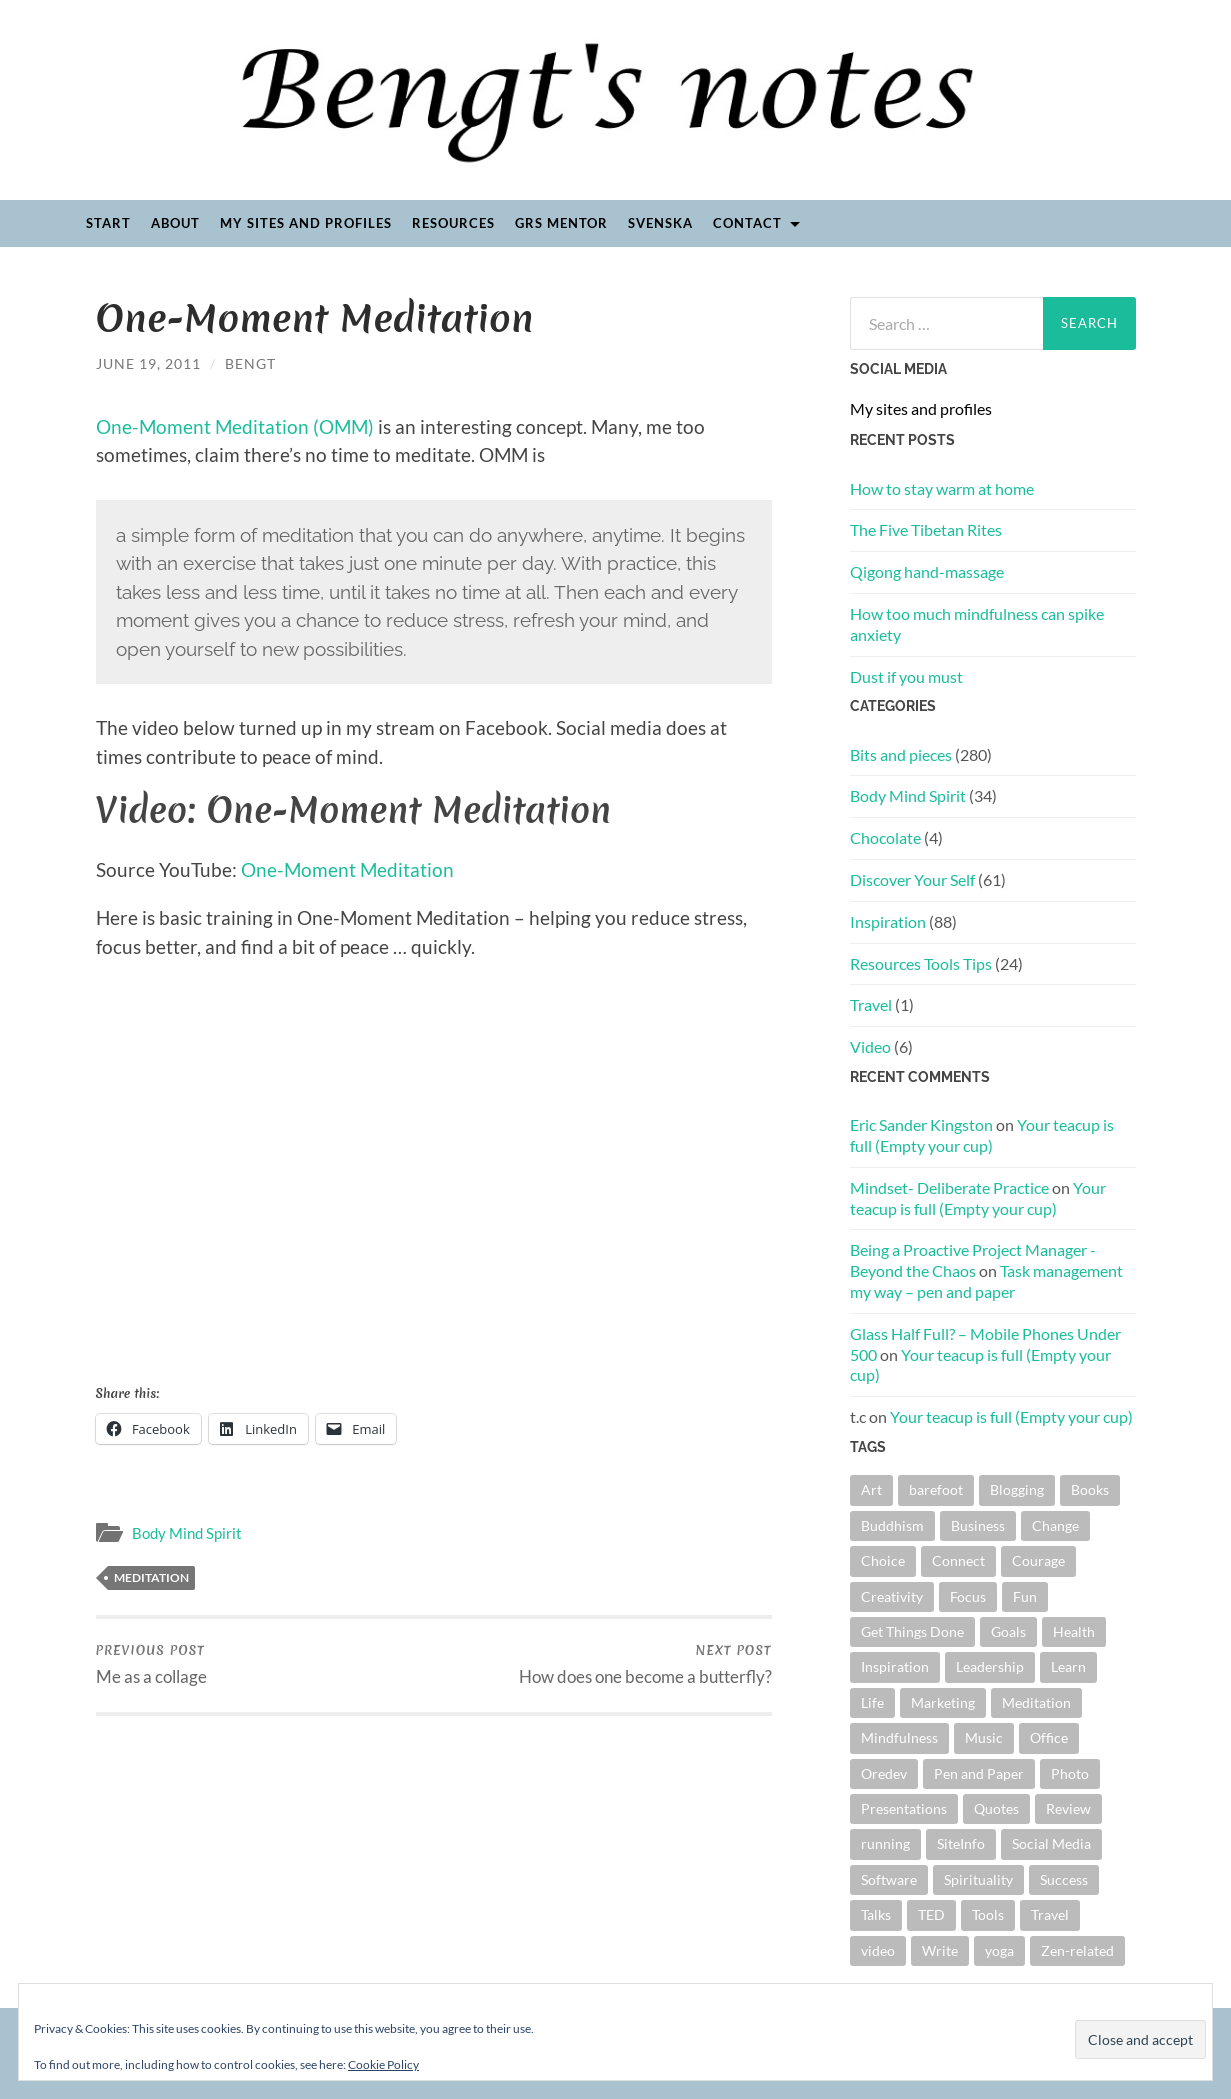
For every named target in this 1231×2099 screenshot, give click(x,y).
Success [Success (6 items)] (1064, 1879)
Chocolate (885, 837)
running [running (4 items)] (885, 1843)
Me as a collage (151, 1664)
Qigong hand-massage (927, 571)
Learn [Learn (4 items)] (1068, 1666)
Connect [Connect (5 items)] (958, 1560)
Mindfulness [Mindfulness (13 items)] (899, 1737)
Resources (453, 223)
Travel (871, 1004)
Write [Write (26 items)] (940, 1950)
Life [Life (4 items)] (872, 1702)
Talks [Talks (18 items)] (876, 1914)
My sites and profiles (306, 223)
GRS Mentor (561, 223)
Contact (747, 223)
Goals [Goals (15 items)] (1008, 1631)
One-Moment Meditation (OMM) (235, 426)
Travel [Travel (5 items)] (1050, 1914)
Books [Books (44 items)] (1090, 1489)
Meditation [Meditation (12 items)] (1036, 1702)
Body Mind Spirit (187, 1533)
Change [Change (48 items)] (1055, 1525)
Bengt (250, 363)
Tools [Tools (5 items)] (988, 1914)
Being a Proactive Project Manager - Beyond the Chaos (973, 1260)
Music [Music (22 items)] (984, 1737)
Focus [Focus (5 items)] (968, 1596)
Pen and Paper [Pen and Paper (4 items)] (979, 1773)
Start (108, 223)
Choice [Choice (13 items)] (883, 1560)
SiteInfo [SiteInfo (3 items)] (961, 1843)
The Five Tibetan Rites (926, 529)
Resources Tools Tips (921, 963)
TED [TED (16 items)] (931, 1914)
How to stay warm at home (942, 488)
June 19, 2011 (148, 363)
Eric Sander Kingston (921, 1124)
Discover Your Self (912, 879)
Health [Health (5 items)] (1074, 1631)
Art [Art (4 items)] (871, 1489)
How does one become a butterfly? (645, 1664)
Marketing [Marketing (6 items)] (943, 1702)
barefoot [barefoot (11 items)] (936, 1489)
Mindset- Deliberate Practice (949, 1187)
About (175, 223)
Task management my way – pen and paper (986, 1281)
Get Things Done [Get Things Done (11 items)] (912, 1631)
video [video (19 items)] (878, 1950)
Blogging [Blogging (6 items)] (1017, 1489)
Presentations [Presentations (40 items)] (904, 1808)
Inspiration (888, 921)
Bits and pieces (901, 754)
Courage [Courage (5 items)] (1038, 1560)
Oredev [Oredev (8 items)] (884, 1773)
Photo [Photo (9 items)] (1070, 1773)
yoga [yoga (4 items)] (999, 1950)
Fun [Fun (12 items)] (1025, 1596)
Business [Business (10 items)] (978, 1525)
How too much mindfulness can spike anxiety (977, 624)
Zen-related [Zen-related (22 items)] (1077, 1950)
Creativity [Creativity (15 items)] (892, 1596)
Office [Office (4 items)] (1049, 1737)
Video (870, 1046)
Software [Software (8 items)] (889, 1879)
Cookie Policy (383, 2064)
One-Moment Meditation (347, 869)
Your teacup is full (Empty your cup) (982, 1135)
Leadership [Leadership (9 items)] (990, 1666)
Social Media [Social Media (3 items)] (1051, 1843)
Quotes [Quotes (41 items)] (996, 1808)
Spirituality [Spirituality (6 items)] (978, 1879)
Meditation (151, 1577)
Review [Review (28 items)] (1068, 1808)
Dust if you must (906, 676)
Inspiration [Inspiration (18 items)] (895, 1666)
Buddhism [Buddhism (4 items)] (892, 1525)
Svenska (660, 223)
